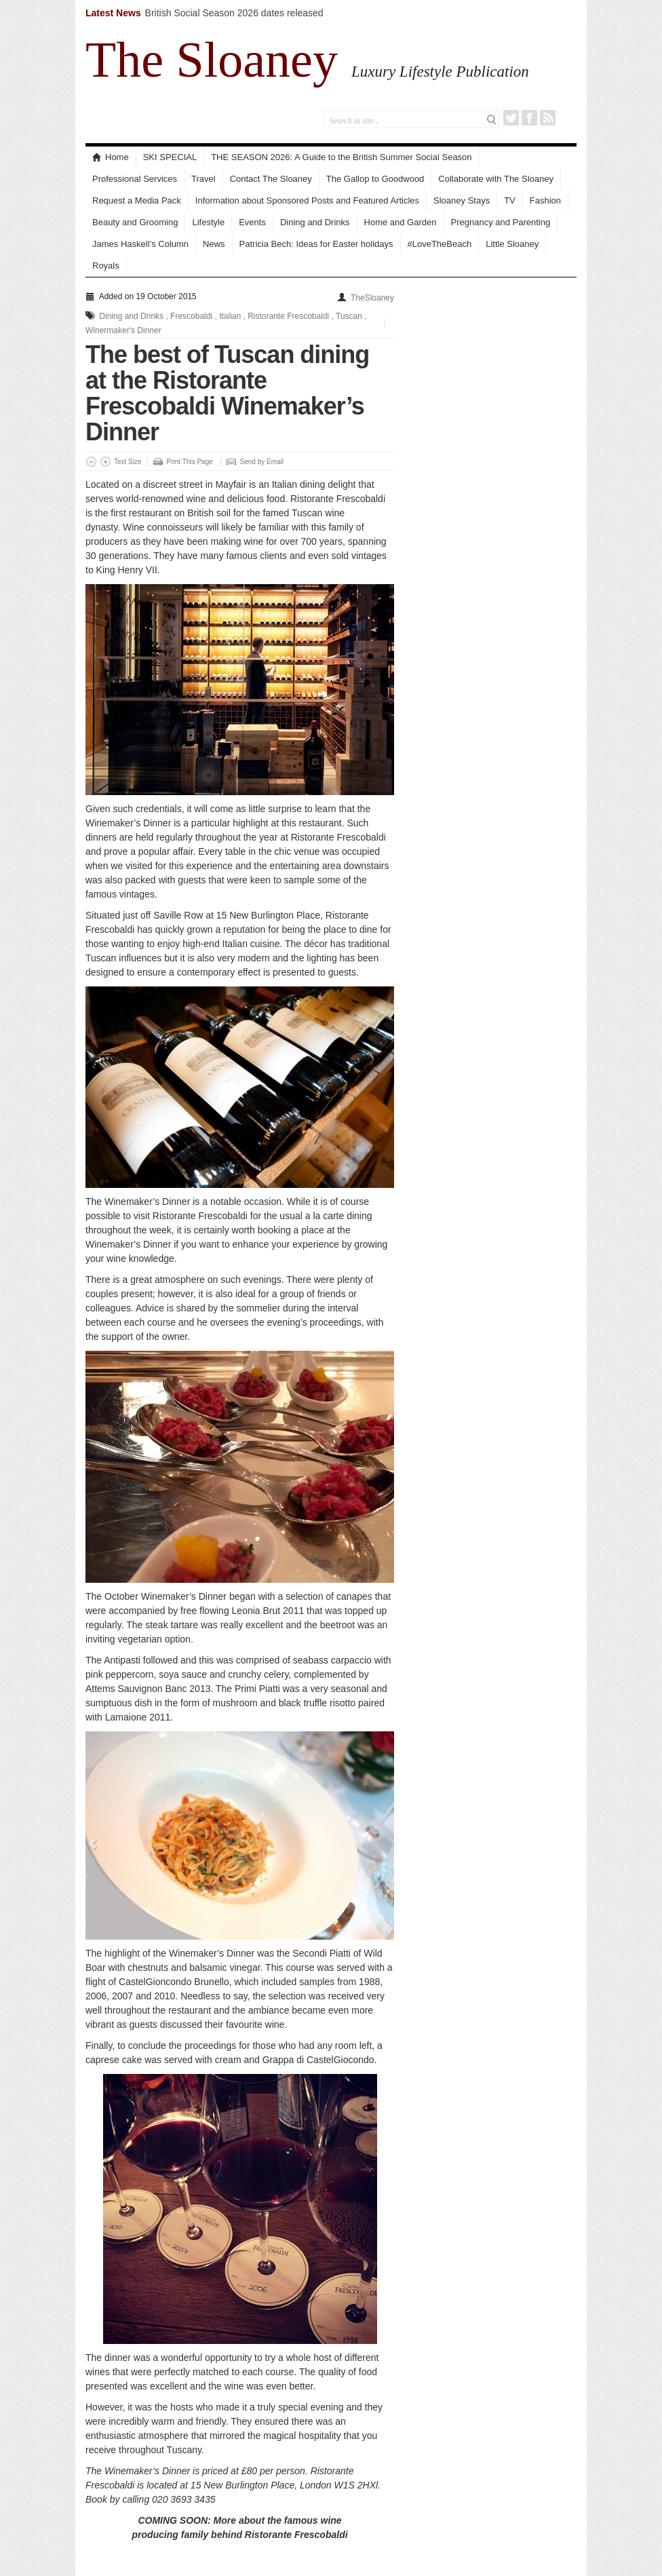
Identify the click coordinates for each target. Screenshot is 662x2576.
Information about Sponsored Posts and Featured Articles (307, 200)
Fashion (545, 200)
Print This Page (190, 461)
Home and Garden (400, 222)
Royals (105, 266)
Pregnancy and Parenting (500, 222)
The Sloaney (211, 60)
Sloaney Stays (461, 200)
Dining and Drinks (315, 222)
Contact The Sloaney (271, 179)
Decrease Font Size (91, 461)
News (214, 244)
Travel (203, 179)
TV (509, 200)
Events (252, 222)
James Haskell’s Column (140, 244)
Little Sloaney (512, 244)
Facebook (529, 118)
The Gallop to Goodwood (375, 179)
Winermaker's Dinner (123, 330)
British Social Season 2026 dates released (234, 12)
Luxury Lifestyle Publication (440, 71)
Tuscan (349, 316)
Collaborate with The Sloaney (495, 179)
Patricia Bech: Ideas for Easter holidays (316, 244)
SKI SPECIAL (170, 157)
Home (110, 157)
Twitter (511, 118)
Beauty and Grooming (135, 222)
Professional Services (134, 179)
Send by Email (262, 461)
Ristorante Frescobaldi (288, 316)
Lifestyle (208, 222)
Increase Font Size (105, 461)
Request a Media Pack (136, 200)
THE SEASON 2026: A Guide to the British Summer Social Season (341, 157)
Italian (230, 316)
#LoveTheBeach (440, 244)
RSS (548, 118)
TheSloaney (372, 298)
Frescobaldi (191, 316)
